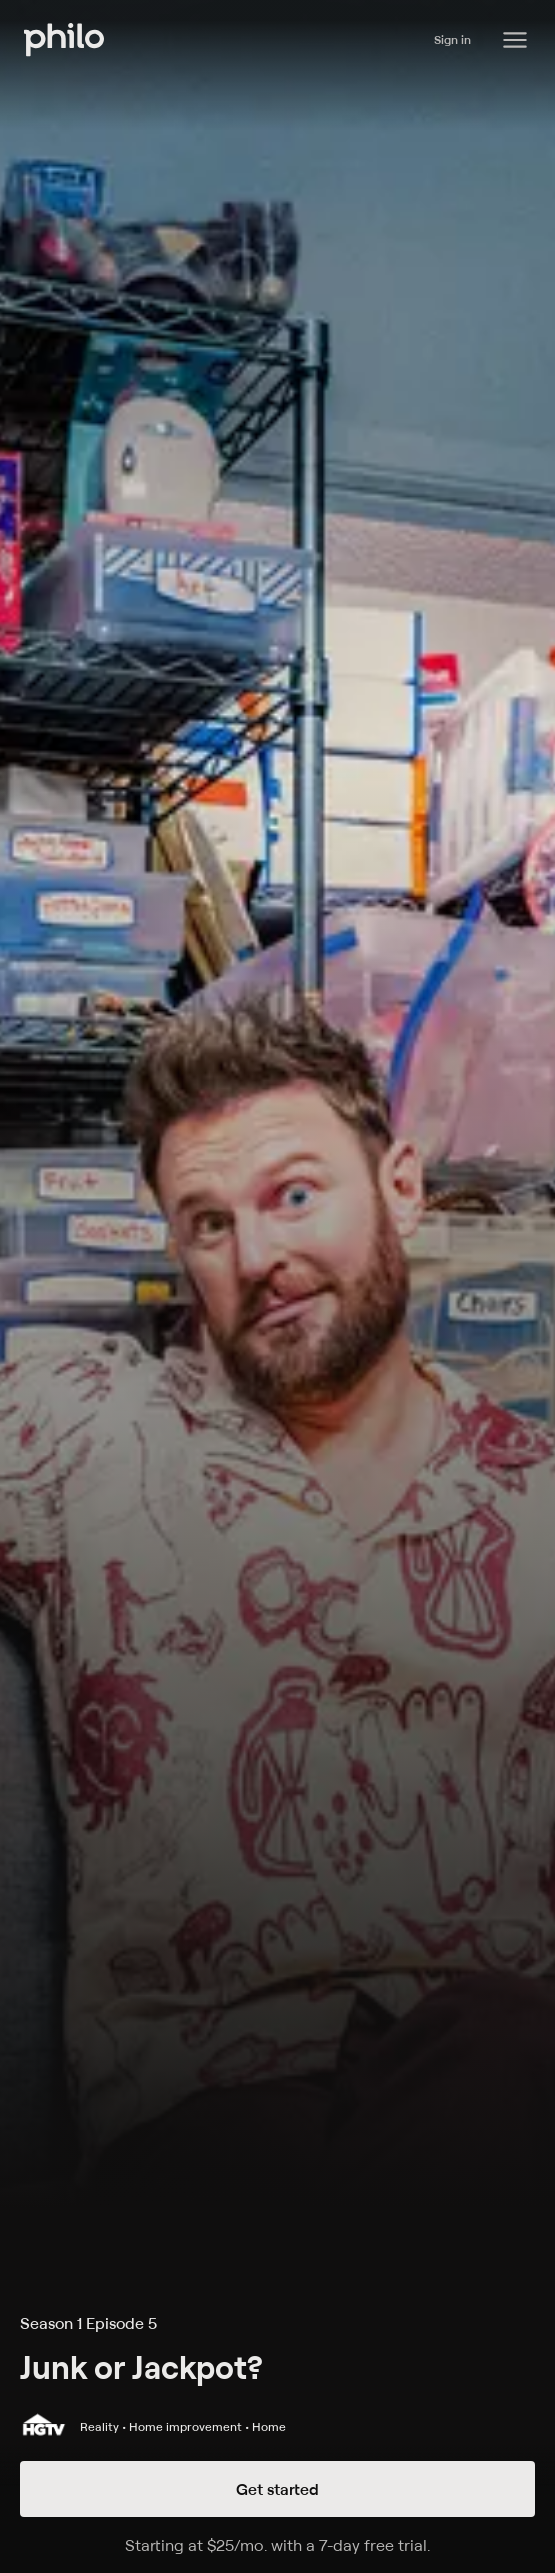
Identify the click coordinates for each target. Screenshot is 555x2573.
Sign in (452, 39)
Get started (277, 2489)
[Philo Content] (515, 40)
